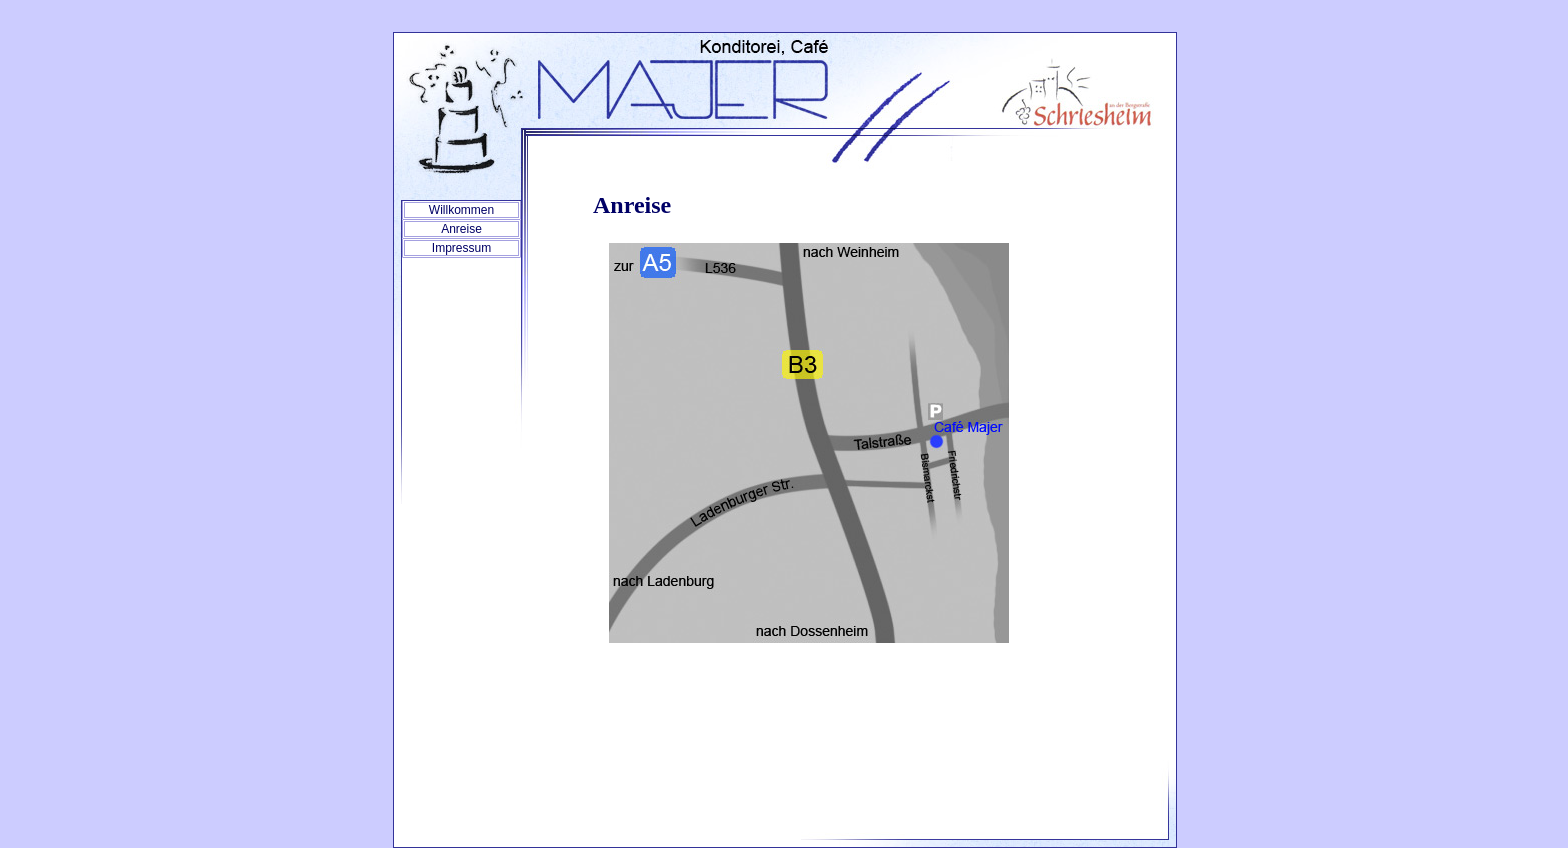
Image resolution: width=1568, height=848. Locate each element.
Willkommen (461, 210)
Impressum (461, 248)
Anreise (461, 229)
